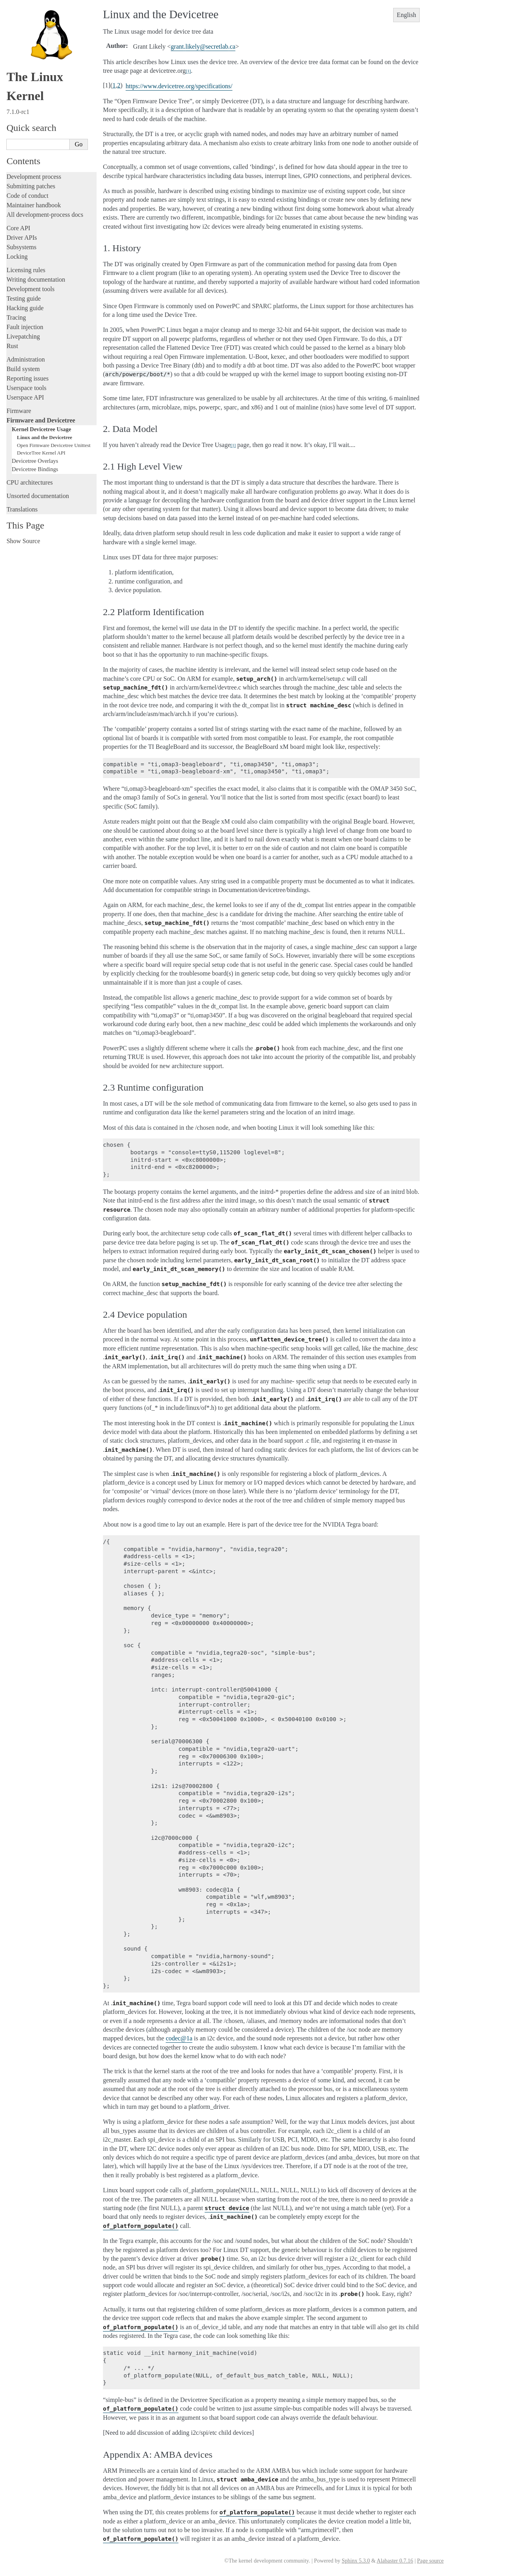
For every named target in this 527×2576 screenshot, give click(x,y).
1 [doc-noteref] (188, 70)
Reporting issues (27, 378)
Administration (25, 359)
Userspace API (25, 397)
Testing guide (23, 298)
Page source (430, 2561)
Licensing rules (25, 270)
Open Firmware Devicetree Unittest (54, 445)
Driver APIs (21, 237)
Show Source (23, 541)
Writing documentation (35, 279)
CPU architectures (29, 482)
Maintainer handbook (33, 205)
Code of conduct (27, 195)
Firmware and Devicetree (40, 420)
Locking (16, 256)
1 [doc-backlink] (114, 85)
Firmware (18, 410)
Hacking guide (25, 308)
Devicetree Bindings (35, 469)
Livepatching (23, 336)
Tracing (16, 317)
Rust (12, 346)
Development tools (30, 289)
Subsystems (21, 247)
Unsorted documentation (37, 495)
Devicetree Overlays (35, 461)
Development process (33, 176)
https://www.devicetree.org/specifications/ (179, 86)
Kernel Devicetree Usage (41, 429)
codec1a (179, 2038)
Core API (18, 228)
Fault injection (24, 327)
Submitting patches (30, 186)
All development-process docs (44, 214)
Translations (22, 509)
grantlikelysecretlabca (203, 46)
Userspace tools (26, 388)
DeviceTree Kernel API (41, 453)
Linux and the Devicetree (44, 437)
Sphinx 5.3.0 (356, 2561)
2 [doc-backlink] (118, 85)
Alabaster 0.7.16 (395, 2561)
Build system (23, 369)
